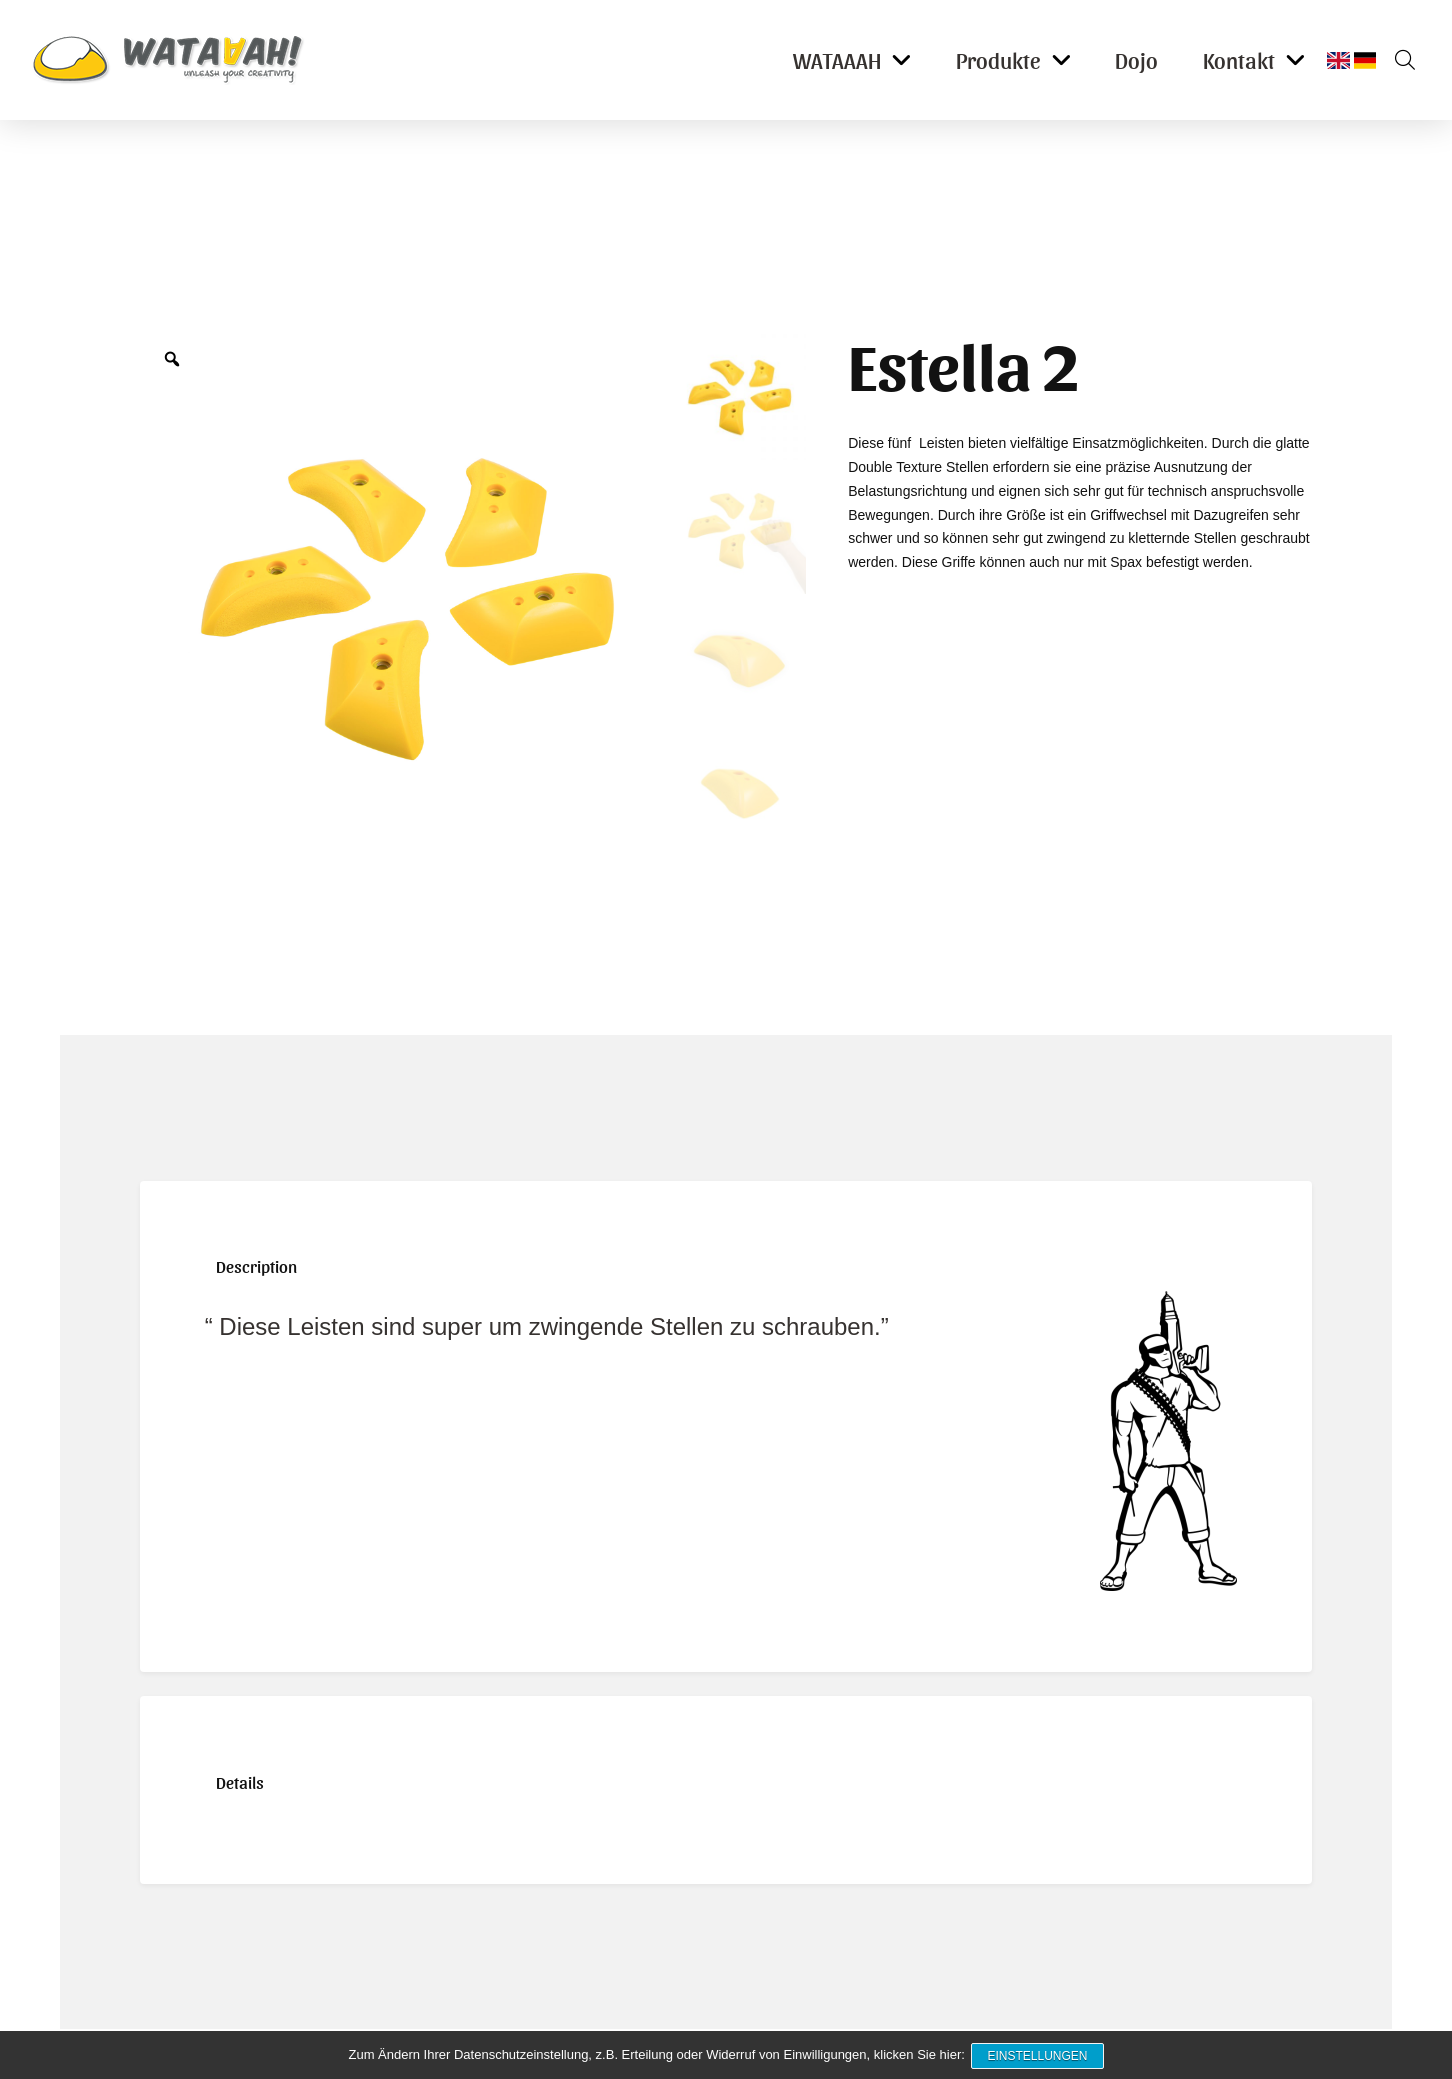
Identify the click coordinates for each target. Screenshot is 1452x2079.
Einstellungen (1039, 2057)
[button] (1398, 60)
